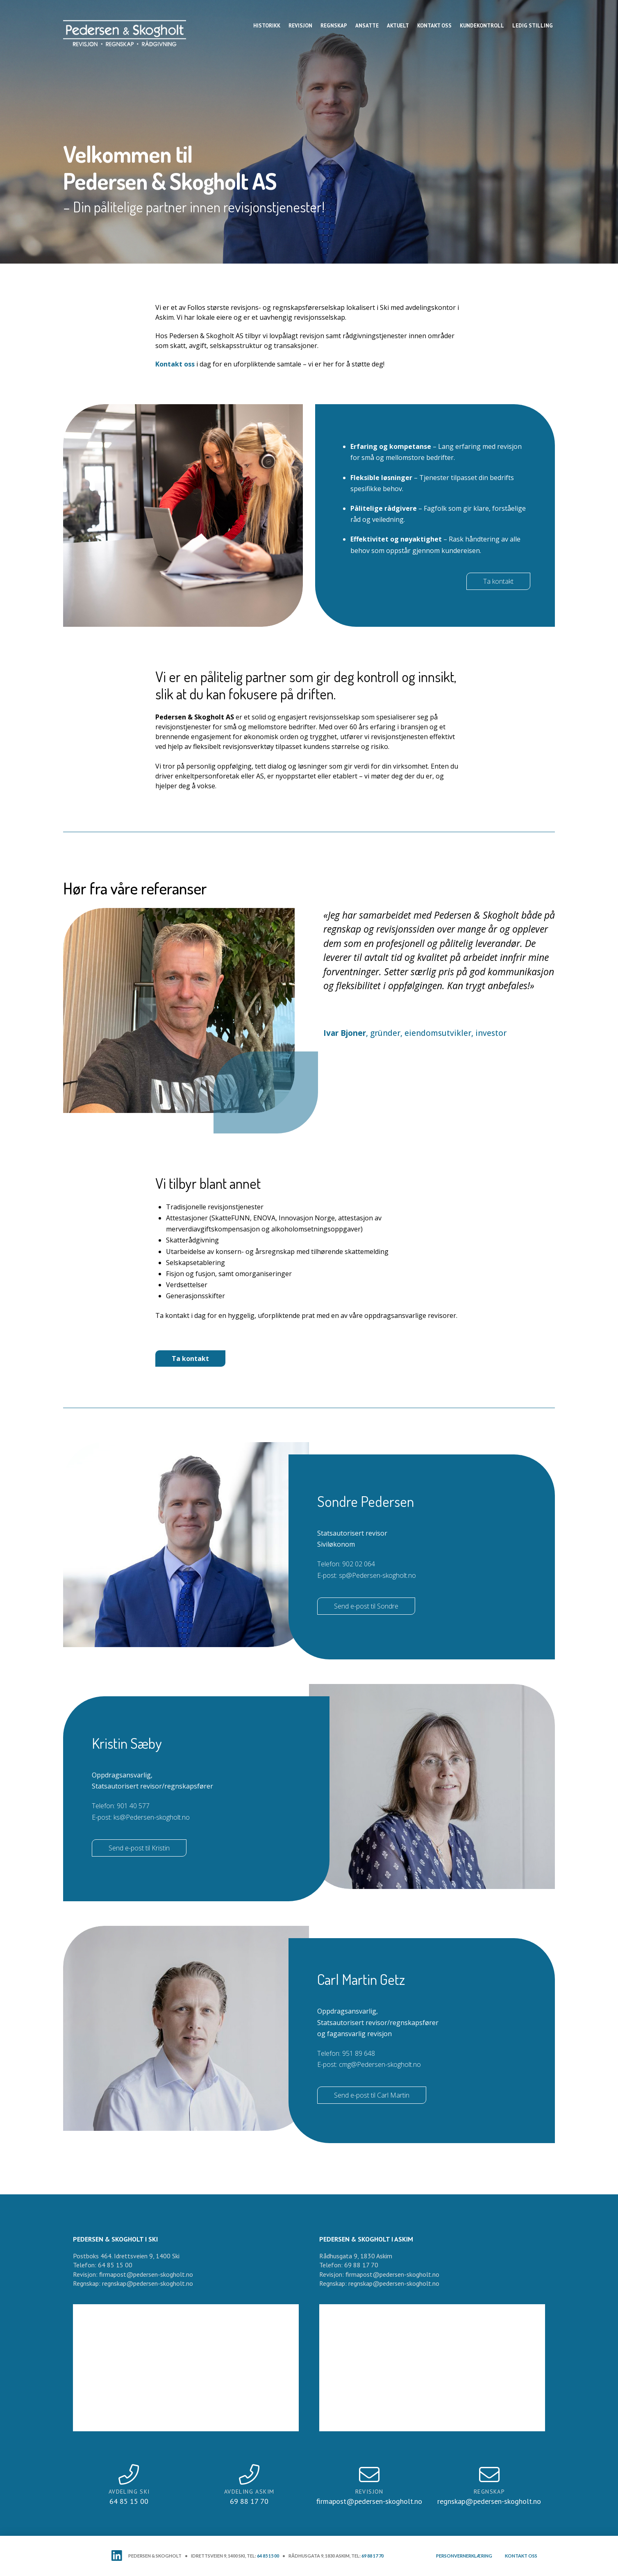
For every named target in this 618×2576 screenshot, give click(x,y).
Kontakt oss (175, 364)
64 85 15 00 (268, 2555)
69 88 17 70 (372, 2555)
